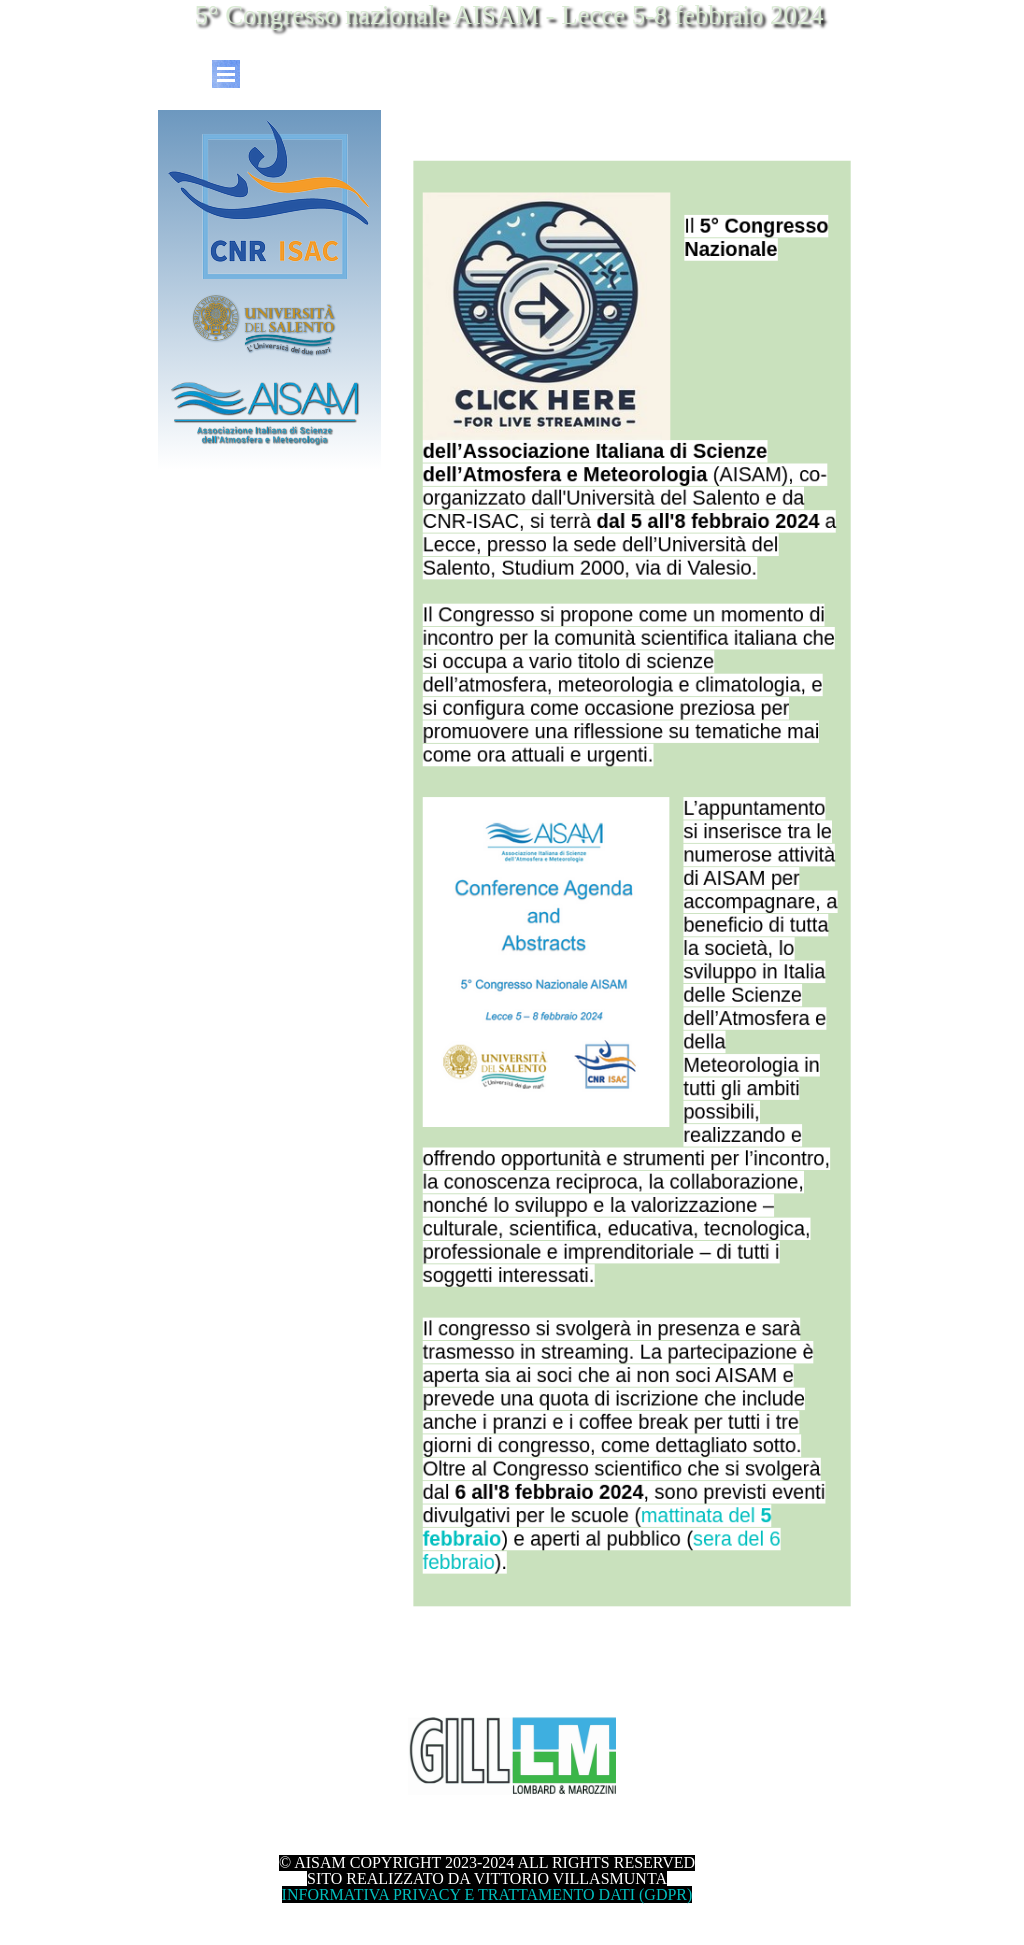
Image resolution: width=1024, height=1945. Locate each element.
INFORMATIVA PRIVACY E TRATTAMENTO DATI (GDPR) (487, 1894)
